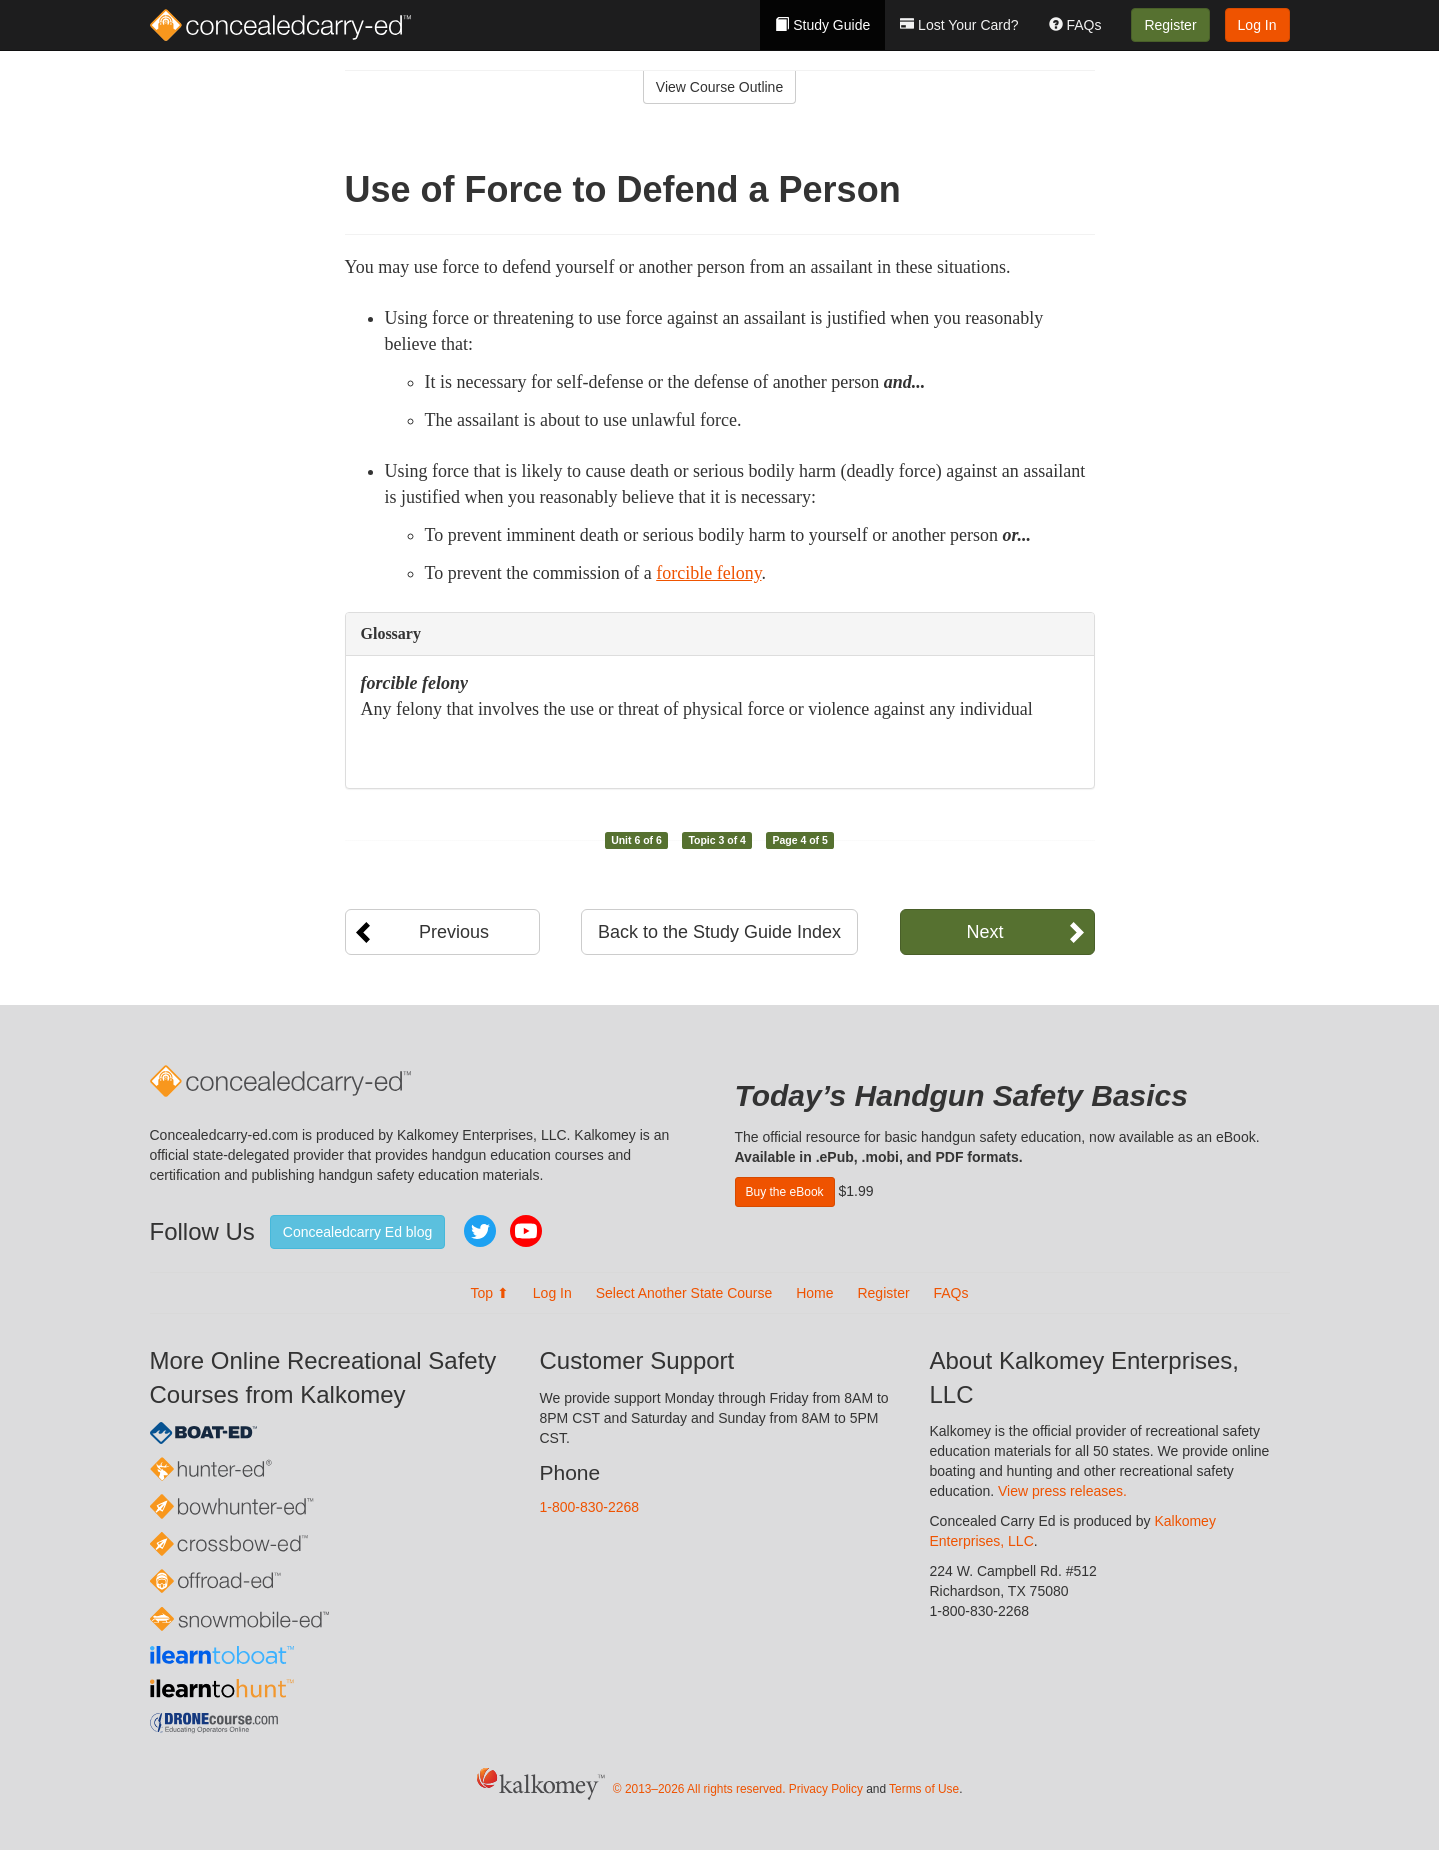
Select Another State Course (684, 1293)
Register (1170, 25)
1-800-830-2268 (590, 1507)
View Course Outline (719, 87)
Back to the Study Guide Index (719, 932)
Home (814, 1293)
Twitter (480, 1231)
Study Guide (822, 25)
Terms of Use (924, 1789)
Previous (454, 932)
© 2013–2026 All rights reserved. (699, 1789)
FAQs (1075, 25)
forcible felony (708, 573)
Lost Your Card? (959, 25)
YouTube (526, 1231)
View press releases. (1062, 1491)
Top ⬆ (489, 1293)
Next (984, 932)
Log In (1257, 25)
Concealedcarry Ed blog (357, 1232)
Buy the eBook (785, 1192)
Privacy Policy (826, 1789)
